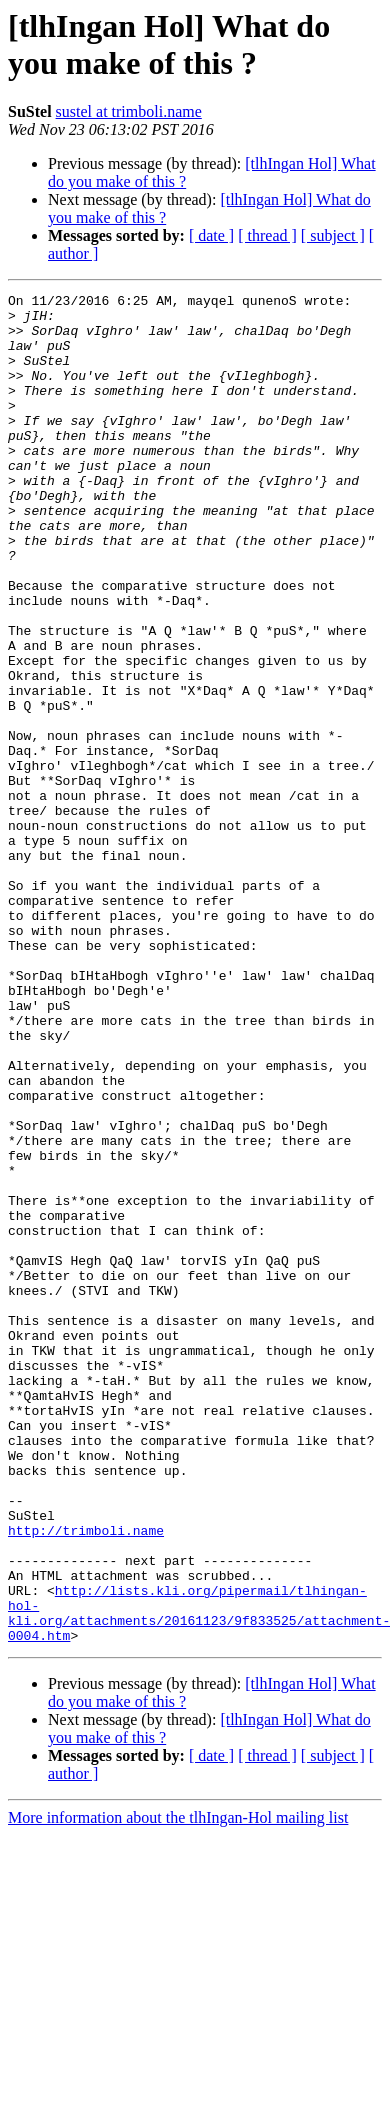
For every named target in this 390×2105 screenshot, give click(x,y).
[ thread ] (267, 235)
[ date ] (211, 235)
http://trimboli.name (86, 1779)
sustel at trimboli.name (129, 111)
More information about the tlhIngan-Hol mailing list (178, 2087)
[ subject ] (333, 235)
